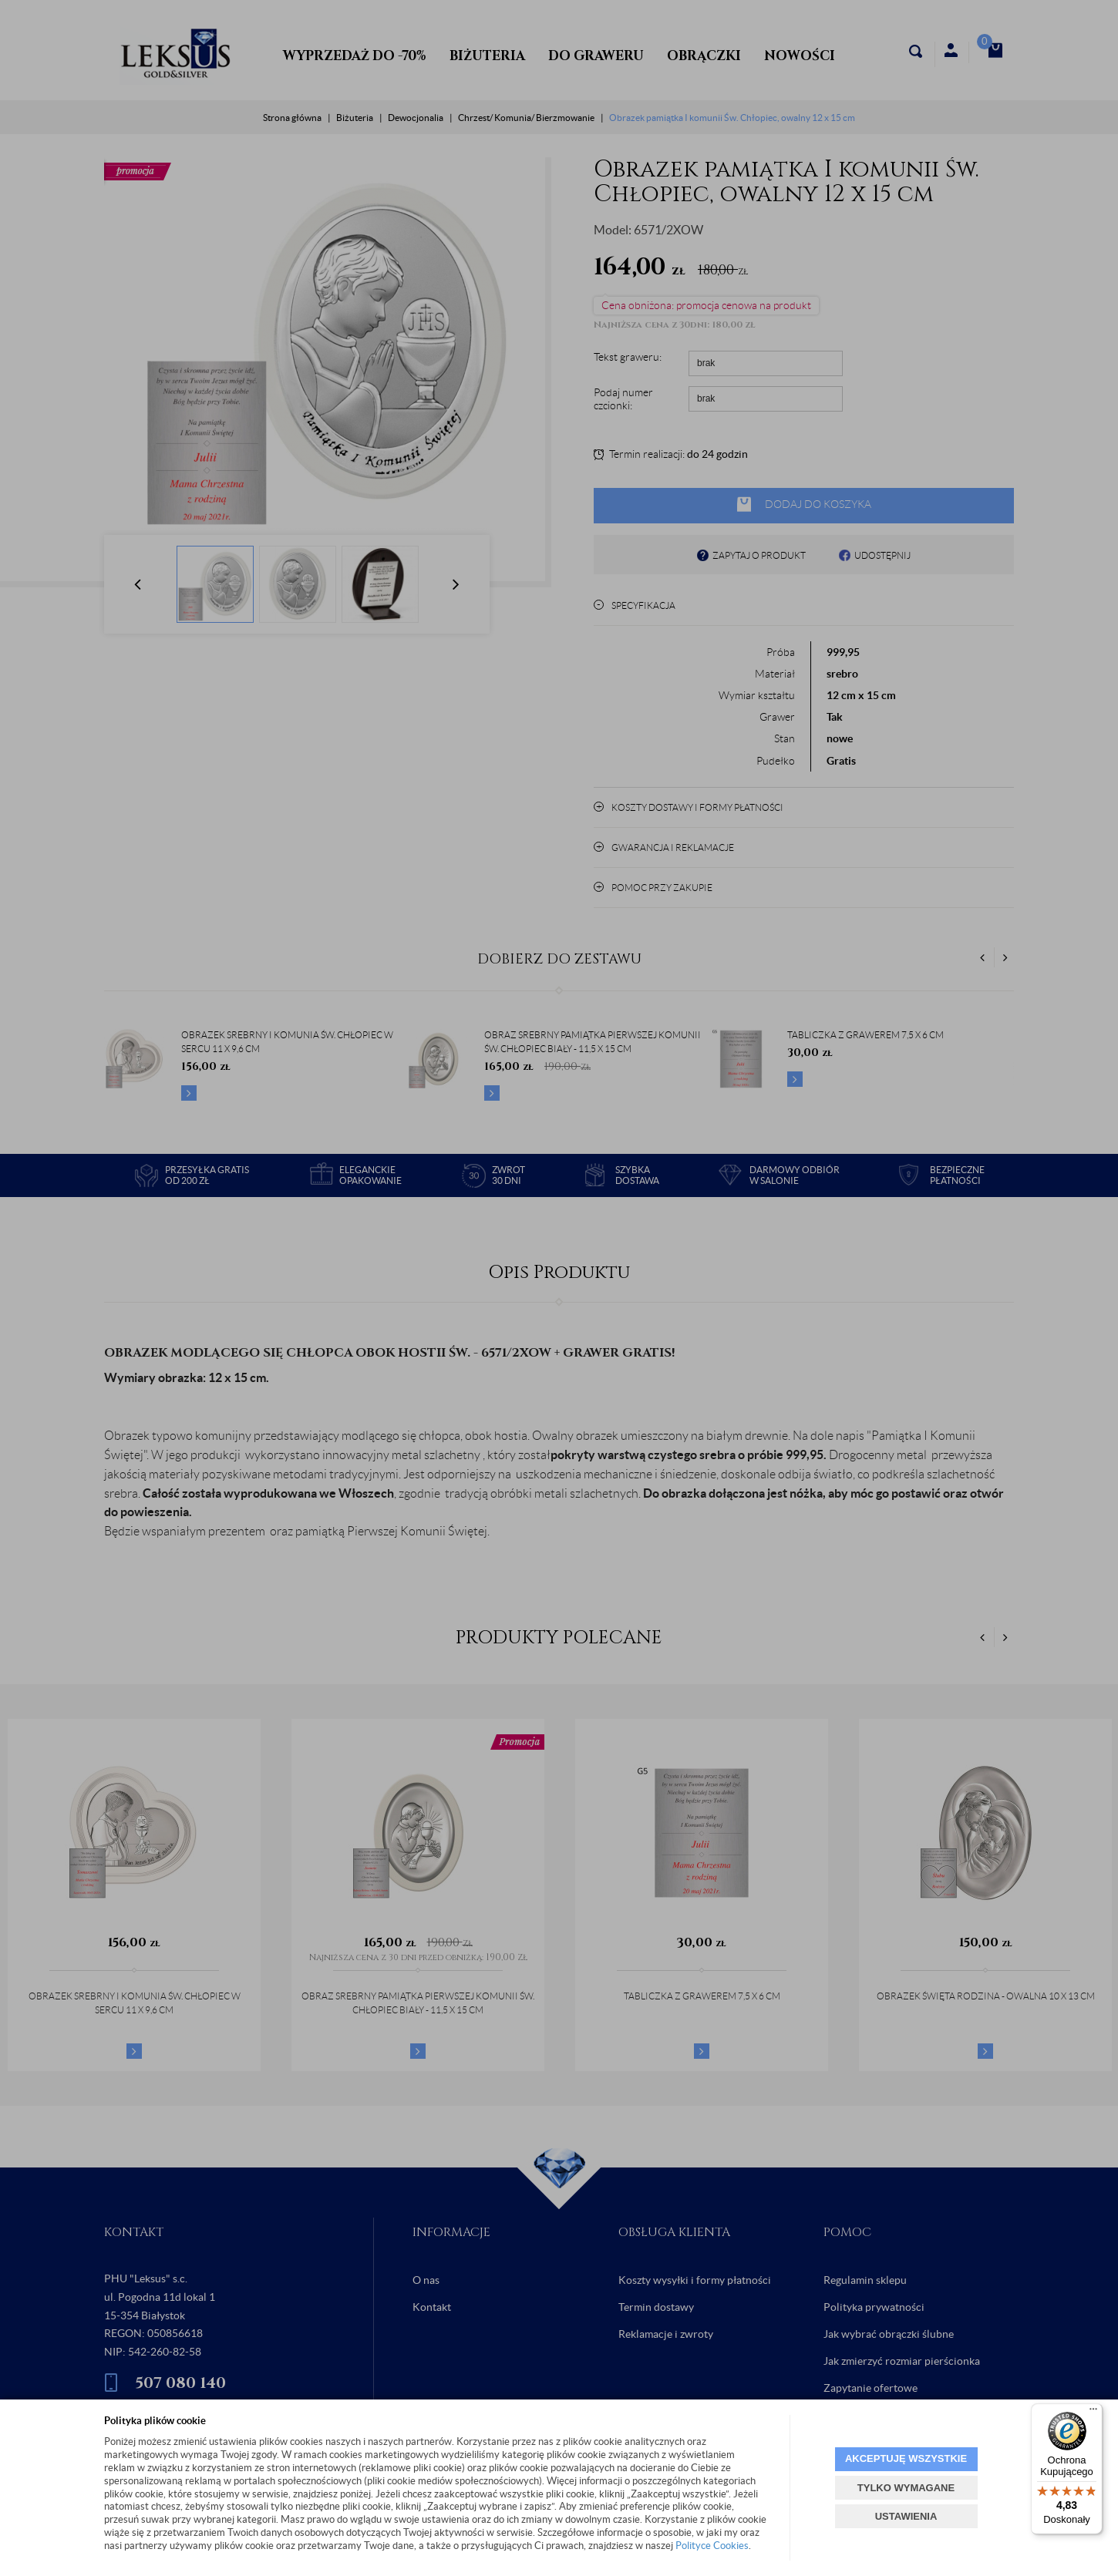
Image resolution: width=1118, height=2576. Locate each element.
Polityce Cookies (712, 2545)
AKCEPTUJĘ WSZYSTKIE (906, 2458)
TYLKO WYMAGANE (906, 2488)
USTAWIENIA (906, 2516)
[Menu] (1093, 2412)
